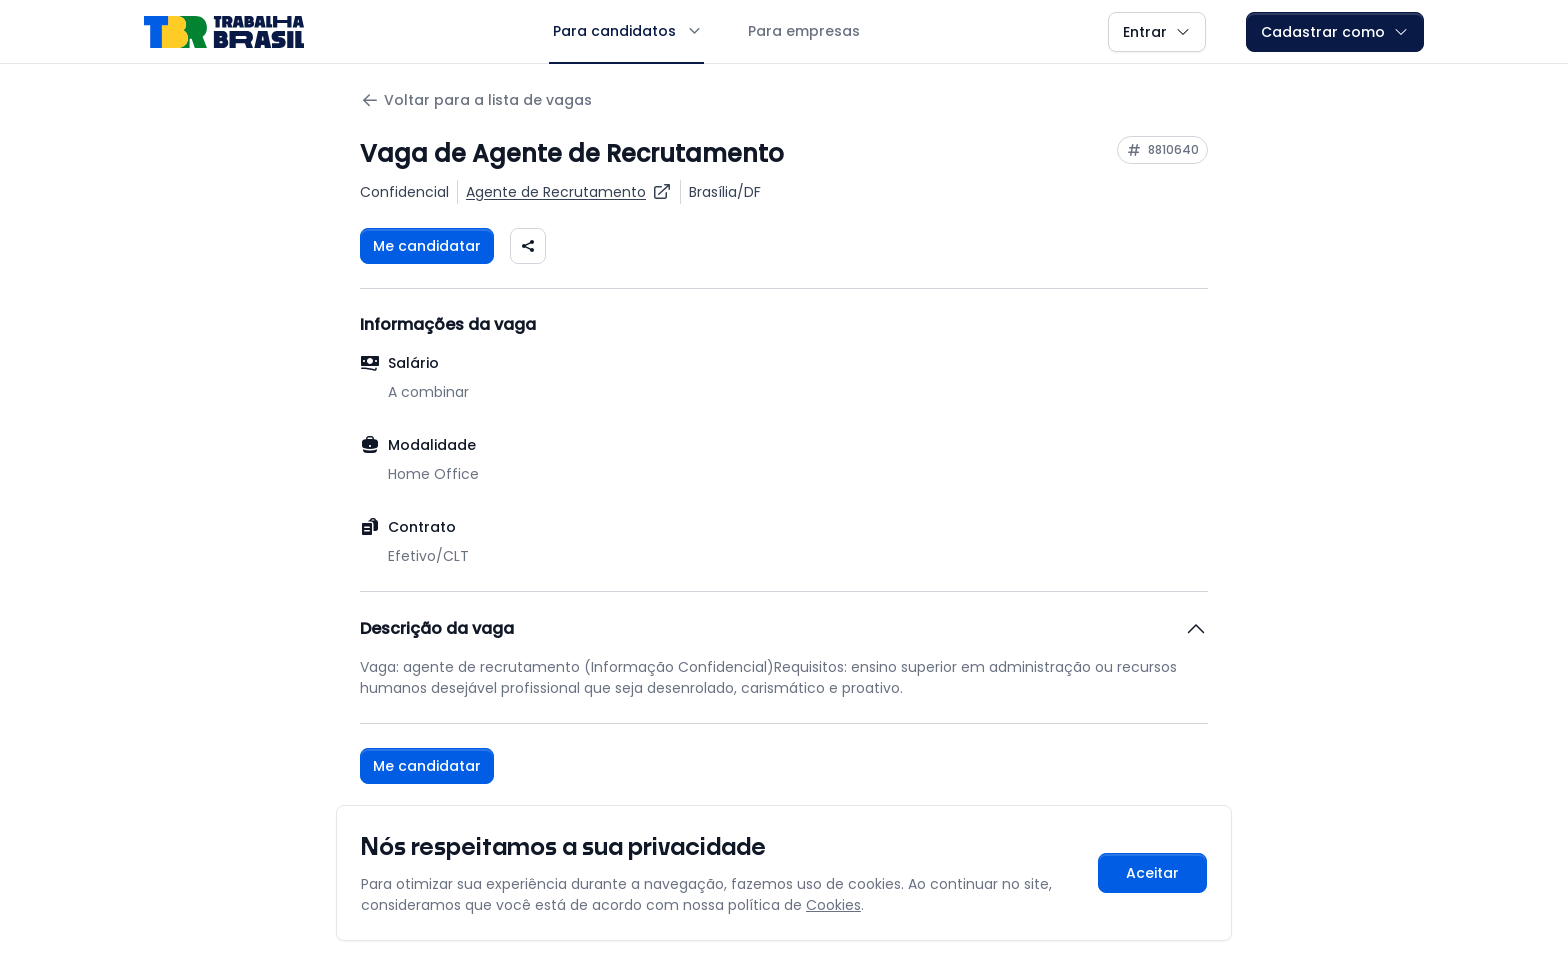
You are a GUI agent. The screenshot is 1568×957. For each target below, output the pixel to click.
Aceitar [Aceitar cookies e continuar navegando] (1152, 873)
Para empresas (804, 31)
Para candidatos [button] (626, 31)
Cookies (833, 905)
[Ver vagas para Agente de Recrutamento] (569, 192)
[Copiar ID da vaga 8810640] (1162, 150)
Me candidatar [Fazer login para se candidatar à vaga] (427, 246)
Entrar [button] (1157, 32)
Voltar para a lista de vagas (476, 100)
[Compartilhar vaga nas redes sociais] (528, 246)
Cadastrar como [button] (1335, 32)
